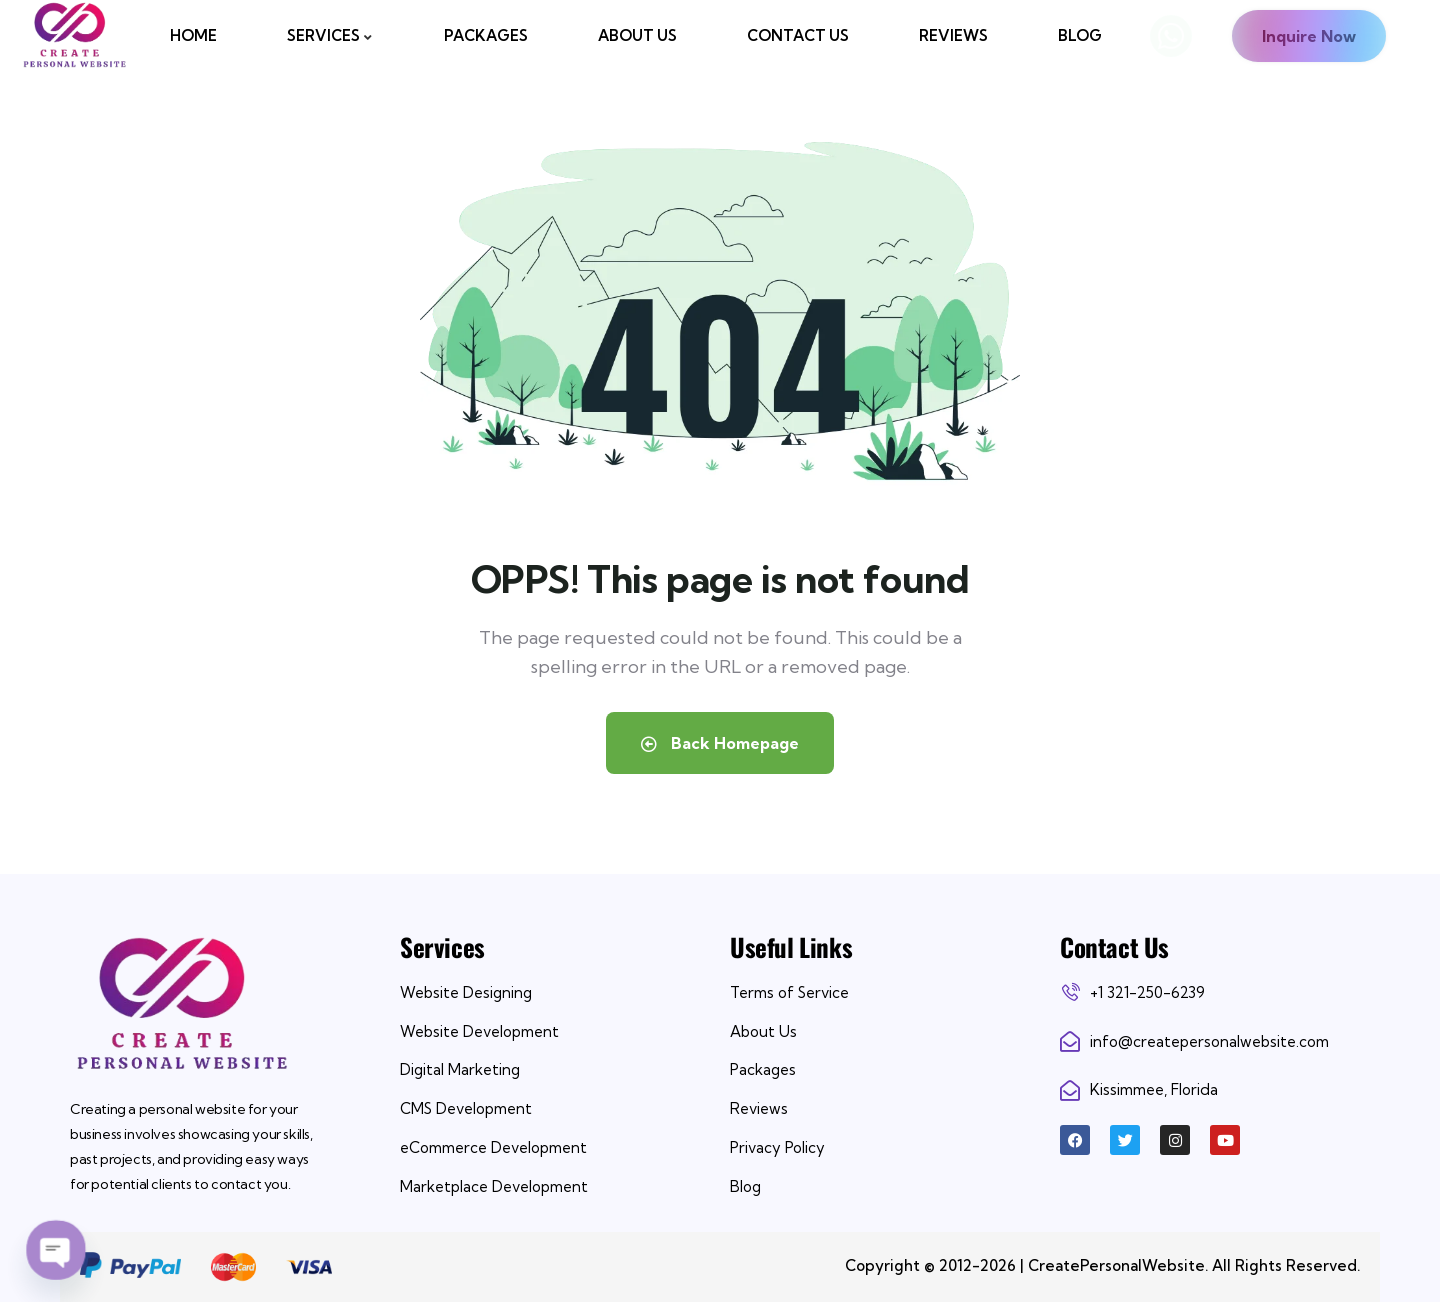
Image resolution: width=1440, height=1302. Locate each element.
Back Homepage (720, 743)
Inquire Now (1309, 36)
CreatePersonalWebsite (1116, 1265)
